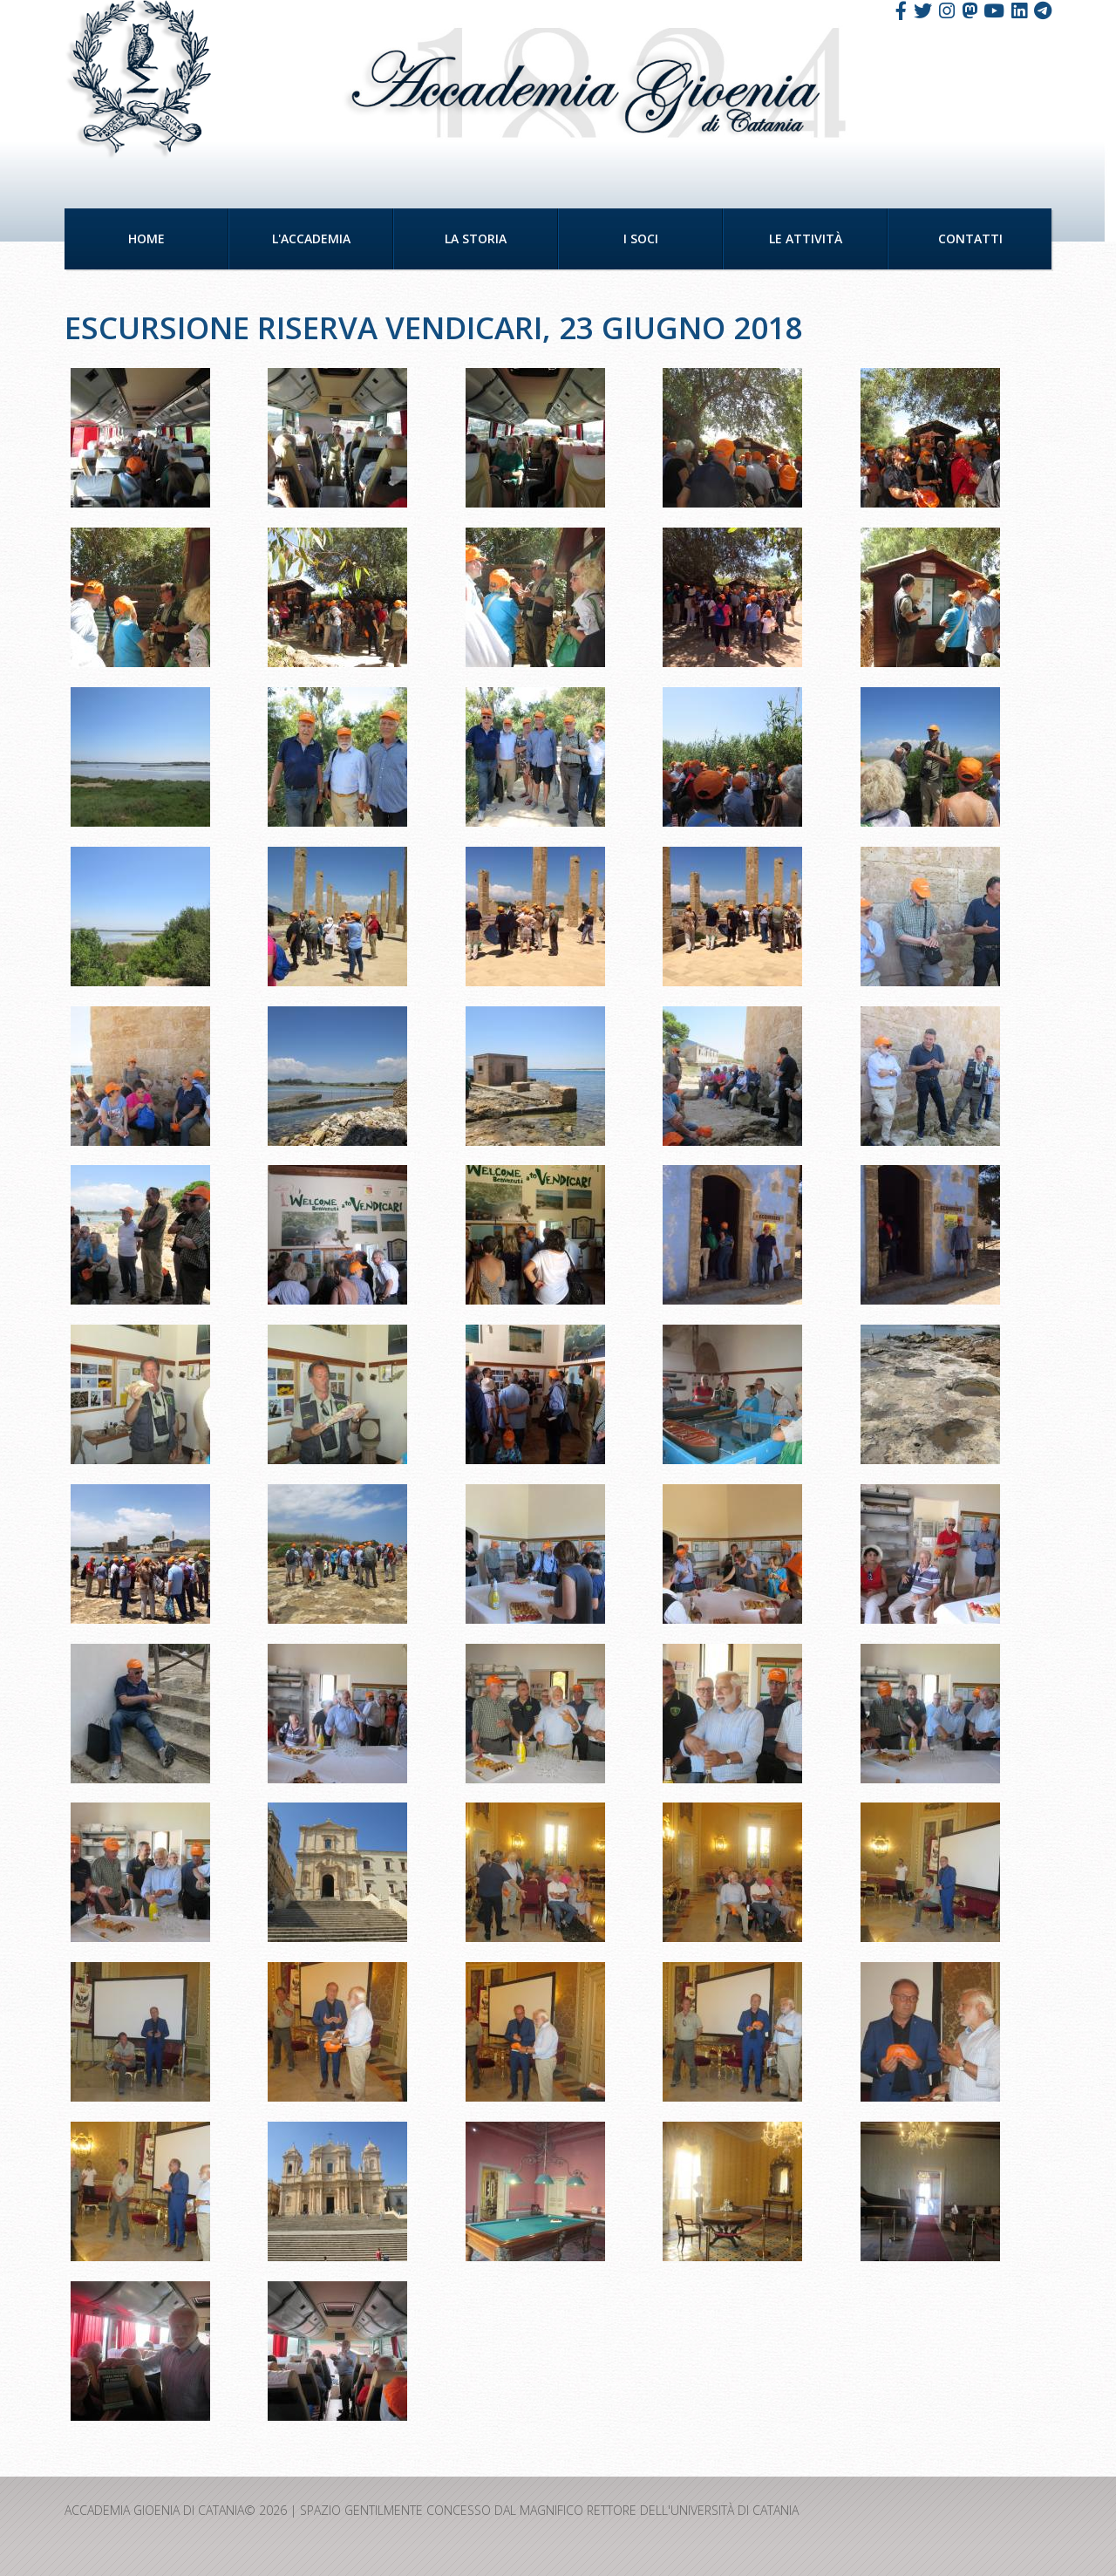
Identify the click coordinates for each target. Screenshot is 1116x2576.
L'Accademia (311, 238)
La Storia (476, 238)
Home (146, 238)
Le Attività (805, 238)
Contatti (970, 238)
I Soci (640, 238)
